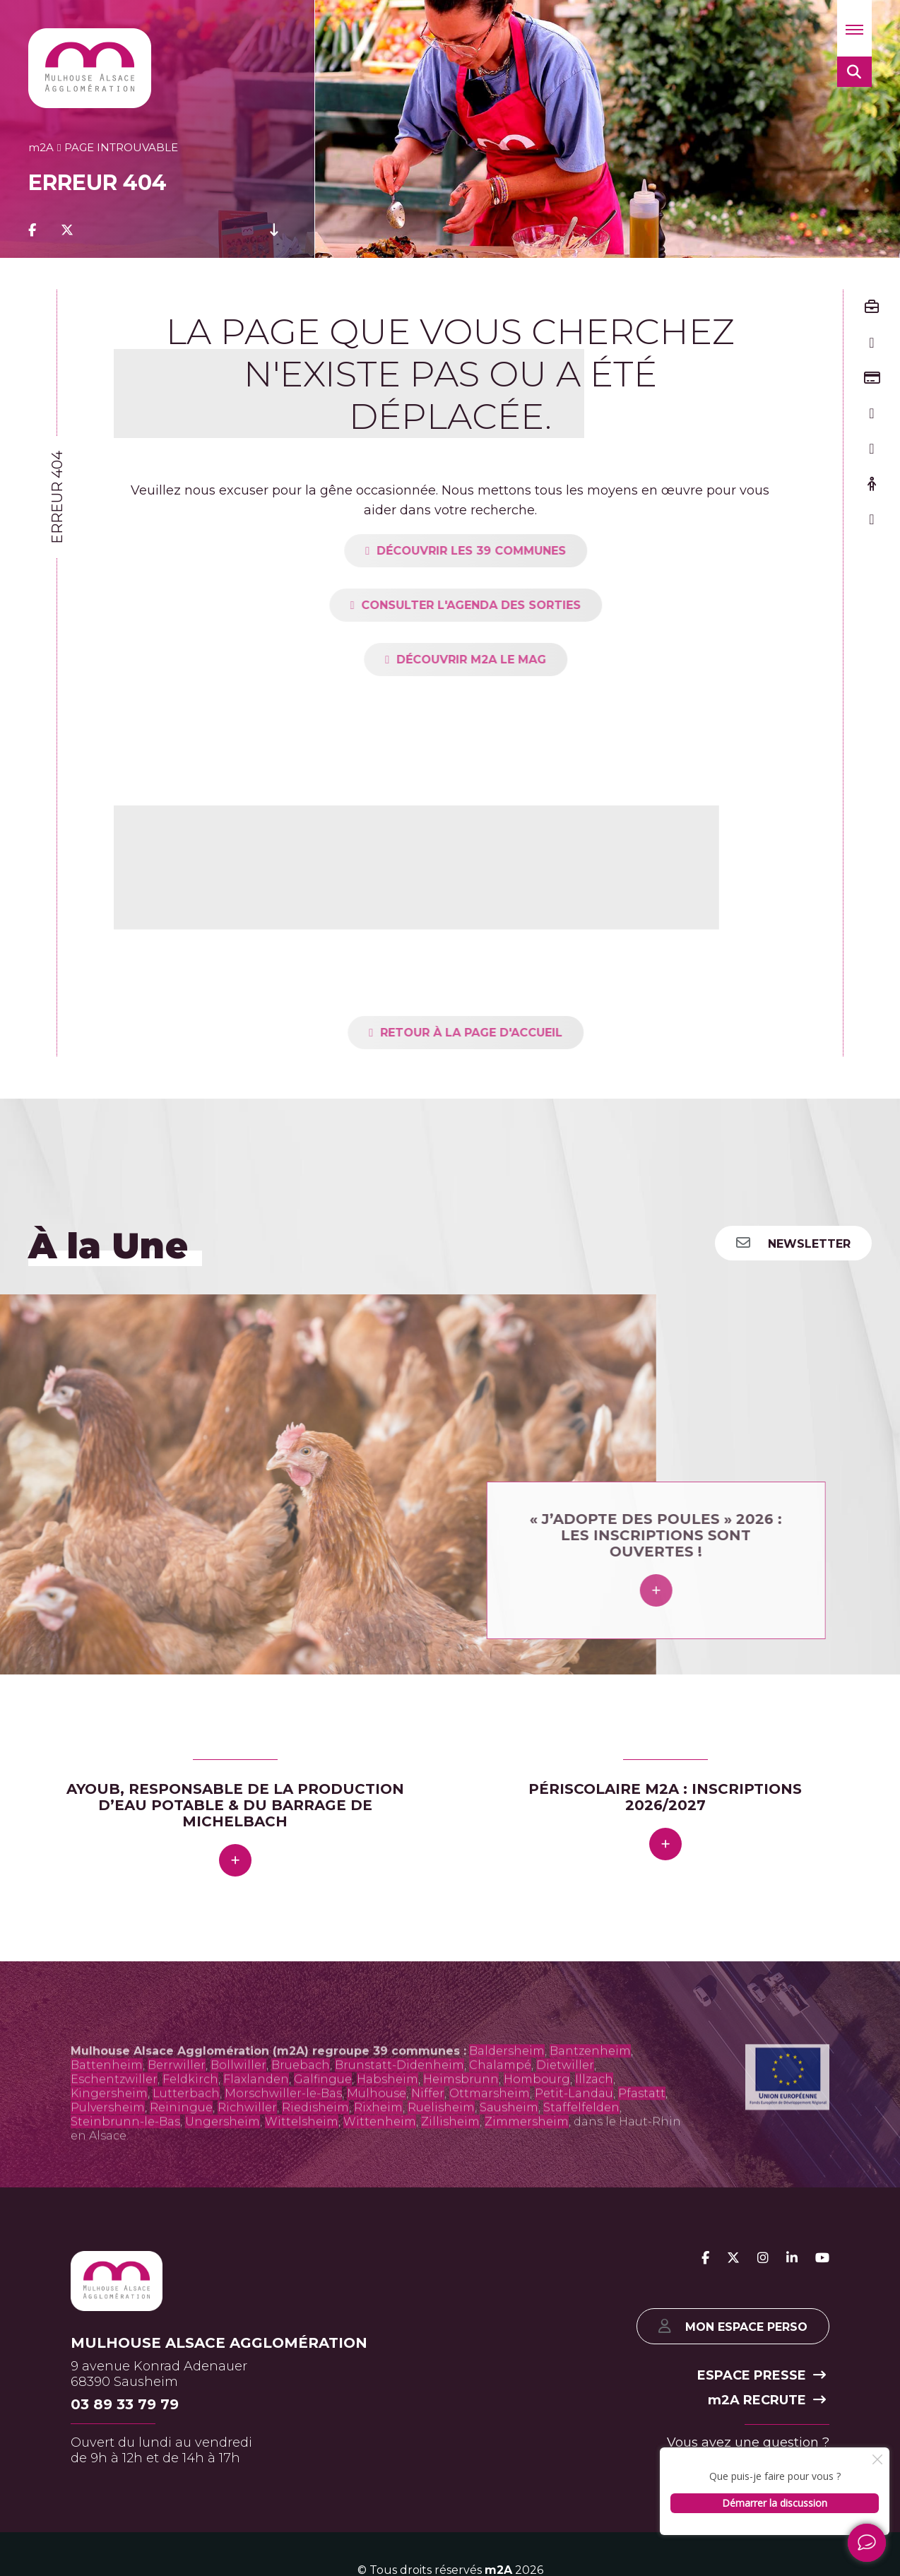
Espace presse (761, 2375)
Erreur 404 (57, 497)
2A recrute (767, 2400)
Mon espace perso (732, 2326)
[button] (854, 28)
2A (41, 147)
